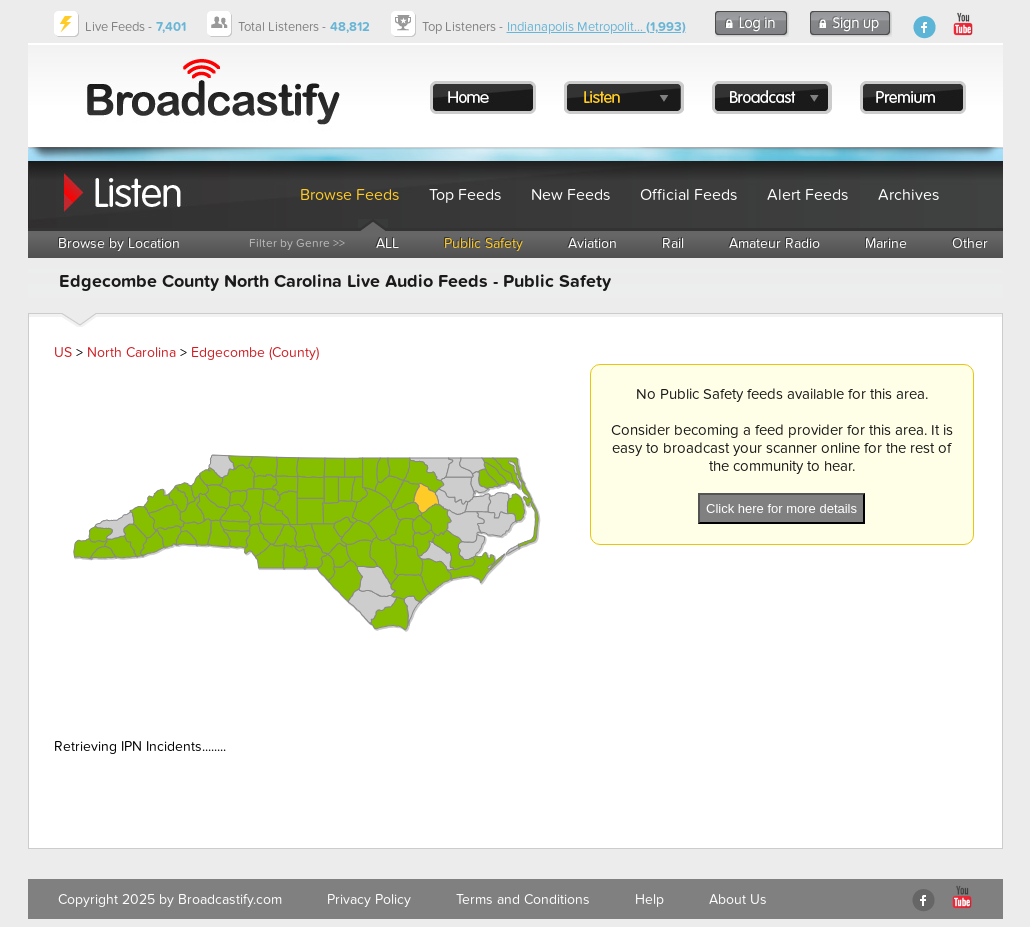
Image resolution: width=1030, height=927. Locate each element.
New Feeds (570, 195)
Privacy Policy (369, 899)
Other (970, 243)
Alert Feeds (807, 195)
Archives (908, 195)
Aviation (592, 243)
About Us (738, 899)
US (63, 352)
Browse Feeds (349, 195)
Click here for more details (781, 508)
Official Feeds (688, 195)
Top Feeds (465, 195)
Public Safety (483, 243)
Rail (673, 243)
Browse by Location (119, 243)
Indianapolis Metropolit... (596, 27)
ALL (387, 243)
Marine (886, 243)
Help (649, 899)
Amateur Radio (774, 243)
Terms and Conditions (523, 899)
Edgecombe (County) (255, 352)
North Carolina (131, 352)
